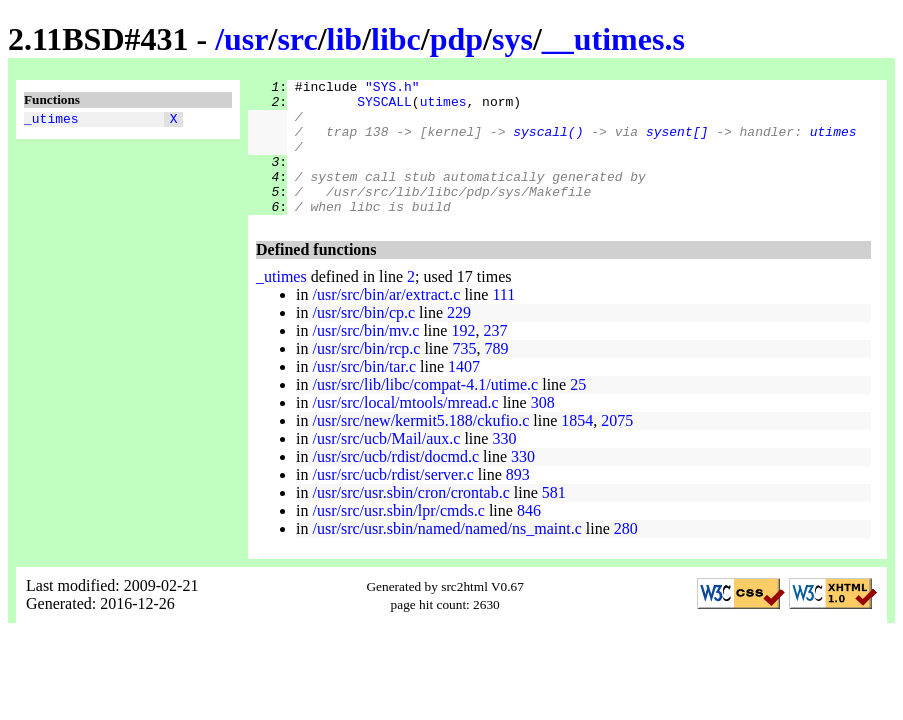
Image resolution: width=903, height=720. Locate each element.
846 (529, 537)
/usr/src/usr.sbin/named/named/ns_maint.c (446, 555)
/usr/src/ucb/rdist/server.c (392, 501)
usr (246, 39)
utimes (443, 107)
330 (504, 465)
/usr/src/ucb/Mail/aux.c (386, 465)
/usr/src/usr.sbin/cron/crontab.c (410, 519)
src (297, 39)
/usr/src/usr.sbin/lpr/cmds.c (398, 537)
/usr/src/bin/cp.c (363, 339)
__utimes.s (613, 39)
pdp (456, 39)
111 (503, 321)
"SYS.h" (392, 89)
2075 (617, 447)
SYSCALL (384, 107)
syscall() (548, 143)
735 (464, 375)
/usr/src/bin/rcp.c (366, 375)
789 (496, 375)
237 (495, 357)
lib (345, 39)
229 (459, 339)
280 (626, 555)
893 (518, 501)
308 (543, 429)
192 (463, 357)
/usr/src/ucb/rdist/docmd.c (395, 483)
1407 (464, 393)
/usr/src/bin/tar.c (364, 393)
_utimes (51, 121)
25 (578, 411)
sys (512, 39)
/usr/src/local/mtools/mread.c (405, 429)
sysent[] (677, 143)
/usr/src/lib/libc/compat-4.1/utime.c (425, 411)
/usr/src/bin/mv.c (365, 357)
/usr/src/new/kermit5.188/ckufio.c (420, 447)
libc (396, 39)
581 (554, 519)
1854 (577, 447)
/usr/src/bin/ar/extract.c (386, 321)
